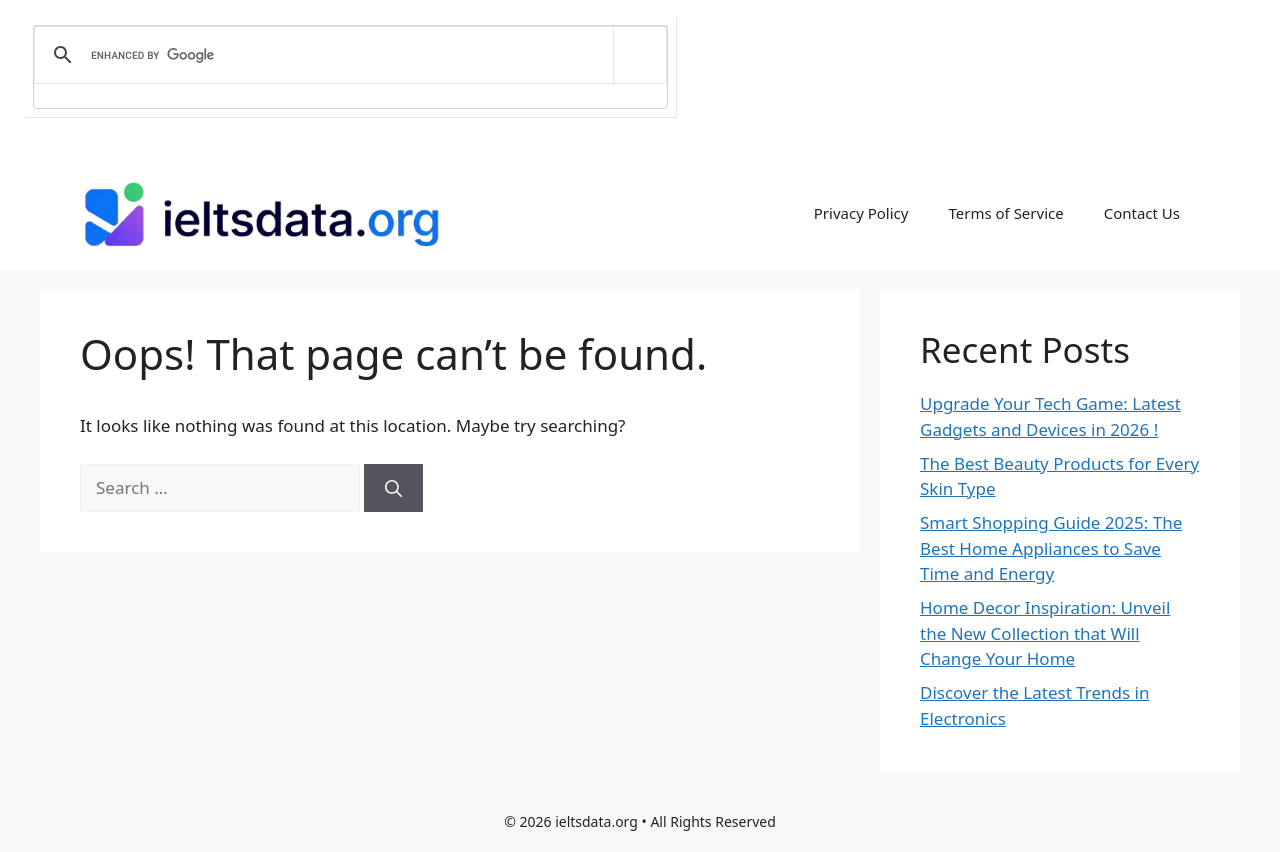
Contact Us (1142, 213)
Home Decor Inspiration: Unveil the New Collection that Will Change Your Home (1045, 633)
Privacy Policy (861, 213)
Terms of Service (1005, 213)
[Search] (393, 488)
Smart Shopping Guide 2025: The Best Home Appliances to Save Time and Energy (1051, 548)
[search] (347, 55)
